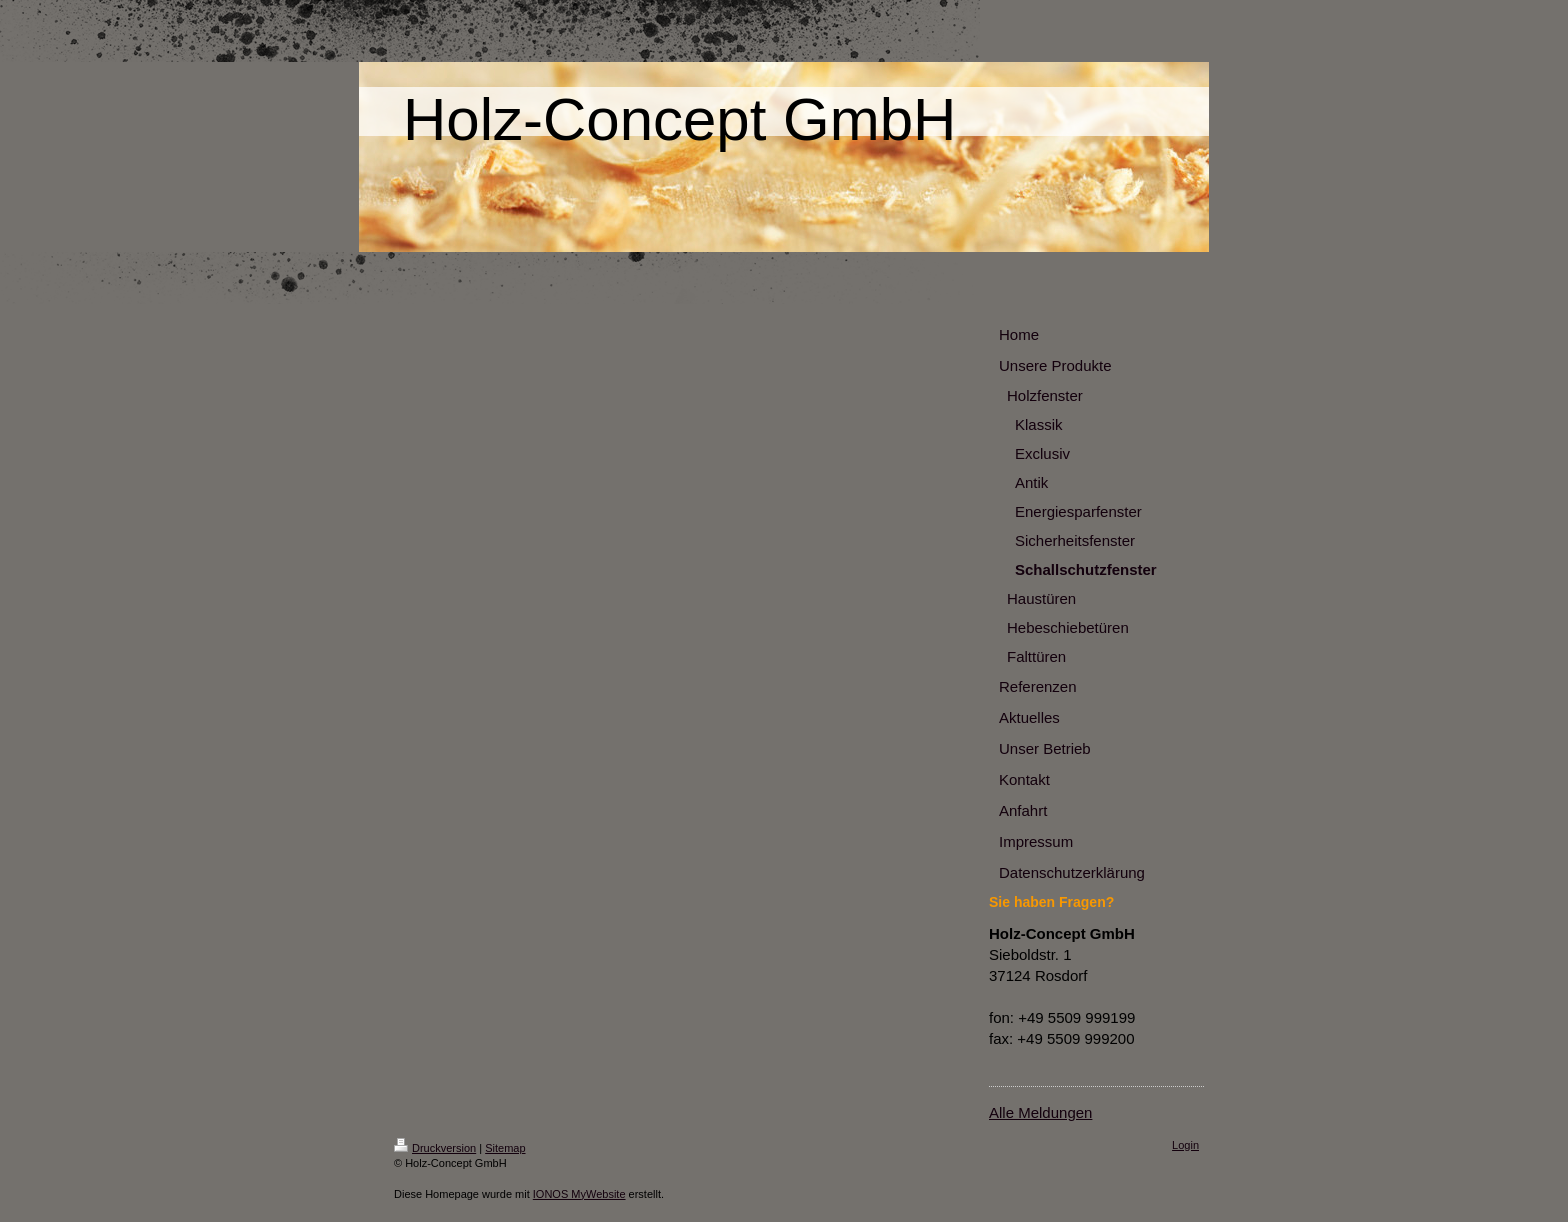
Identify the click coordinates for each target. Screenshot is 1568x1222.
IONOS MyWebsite (579, 1194)
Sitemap (505, 1148)
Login (1185, 1145)
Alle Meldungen (1040, 1112)
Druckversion (435, 1148)
